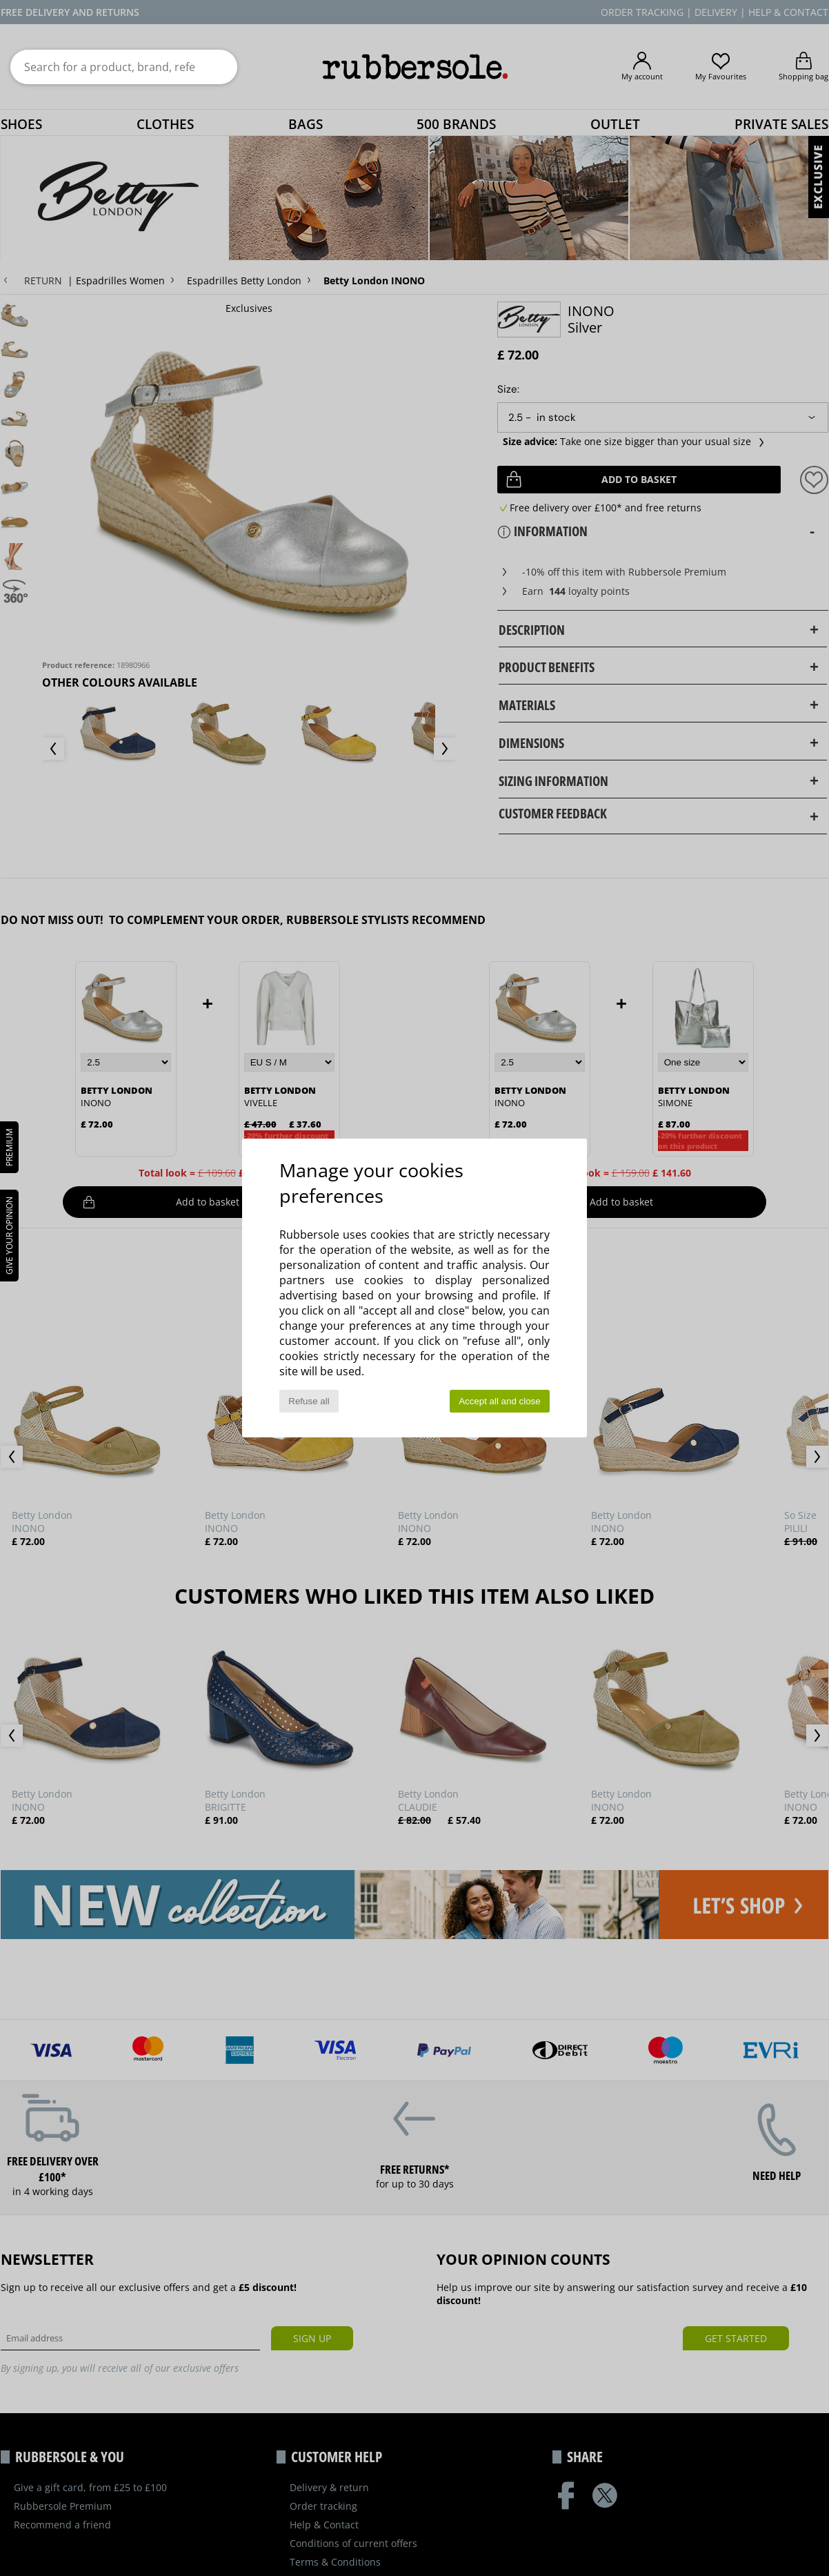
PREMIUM (9, 1147)
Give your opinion (9, 1236)
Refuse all (308, 1401)
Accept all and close (500, 1401)
